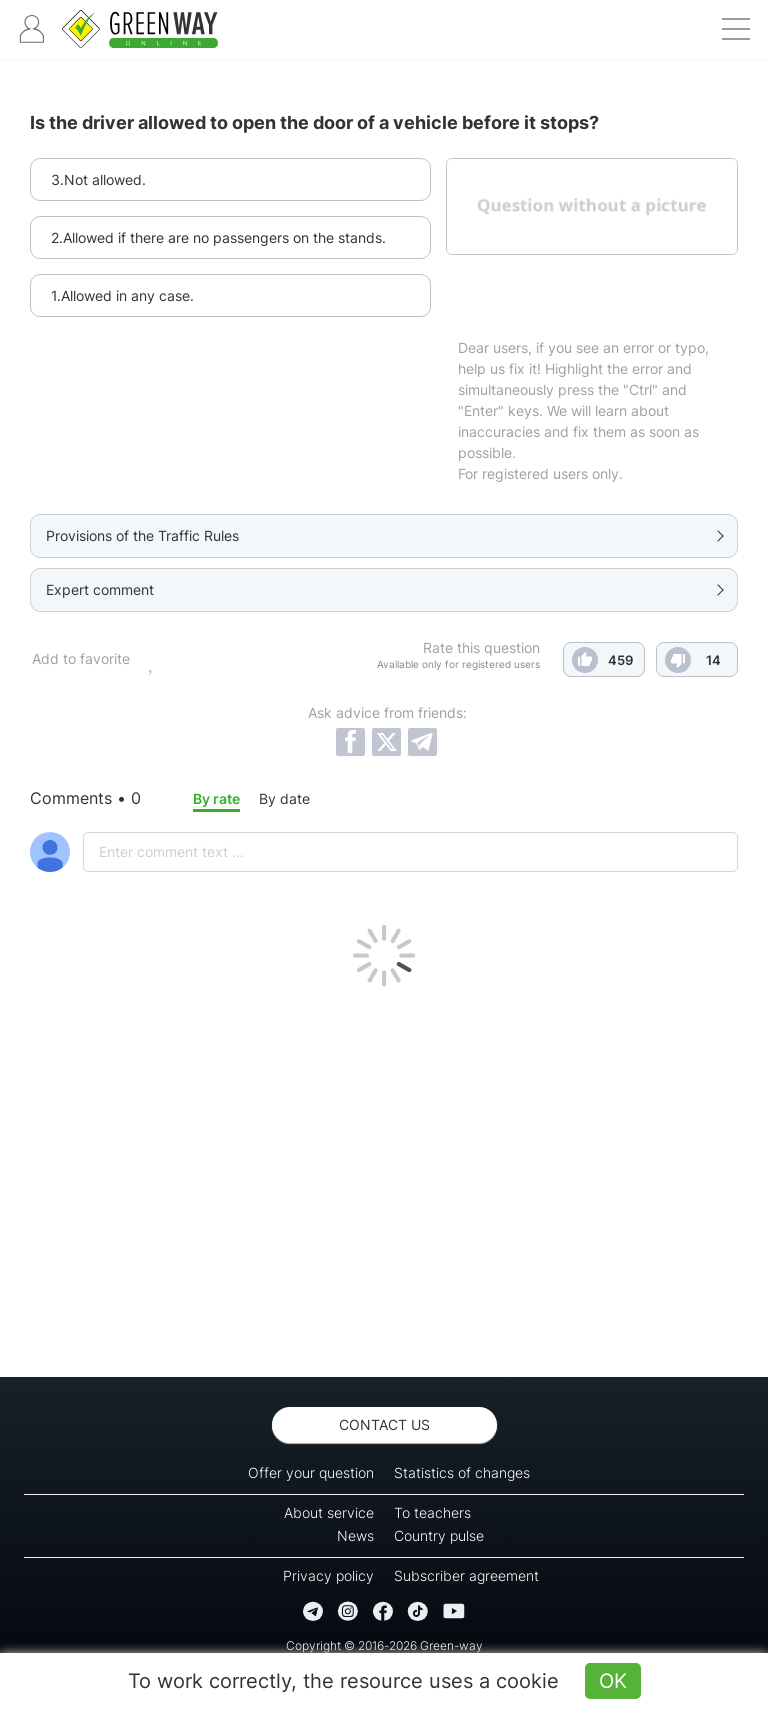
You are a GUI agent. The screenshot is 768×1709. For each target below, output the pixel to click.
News (355, 1535)
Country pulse (439, 1535)
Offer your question (311, 1472)
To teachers (432, 1512)
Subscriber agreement (466, 1575)
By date (284, 798)
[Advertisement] (384, 1177)
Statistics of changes (462, 1472)
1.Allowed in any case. (122, 295)
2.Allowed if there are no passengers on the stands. (218, 237)
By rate (216, 798)
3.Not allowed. (98, 179)
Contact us (384, 1424)
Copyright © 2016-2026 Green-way (384, 1645)
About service (329, 1512)
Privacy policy (328, 1575)
